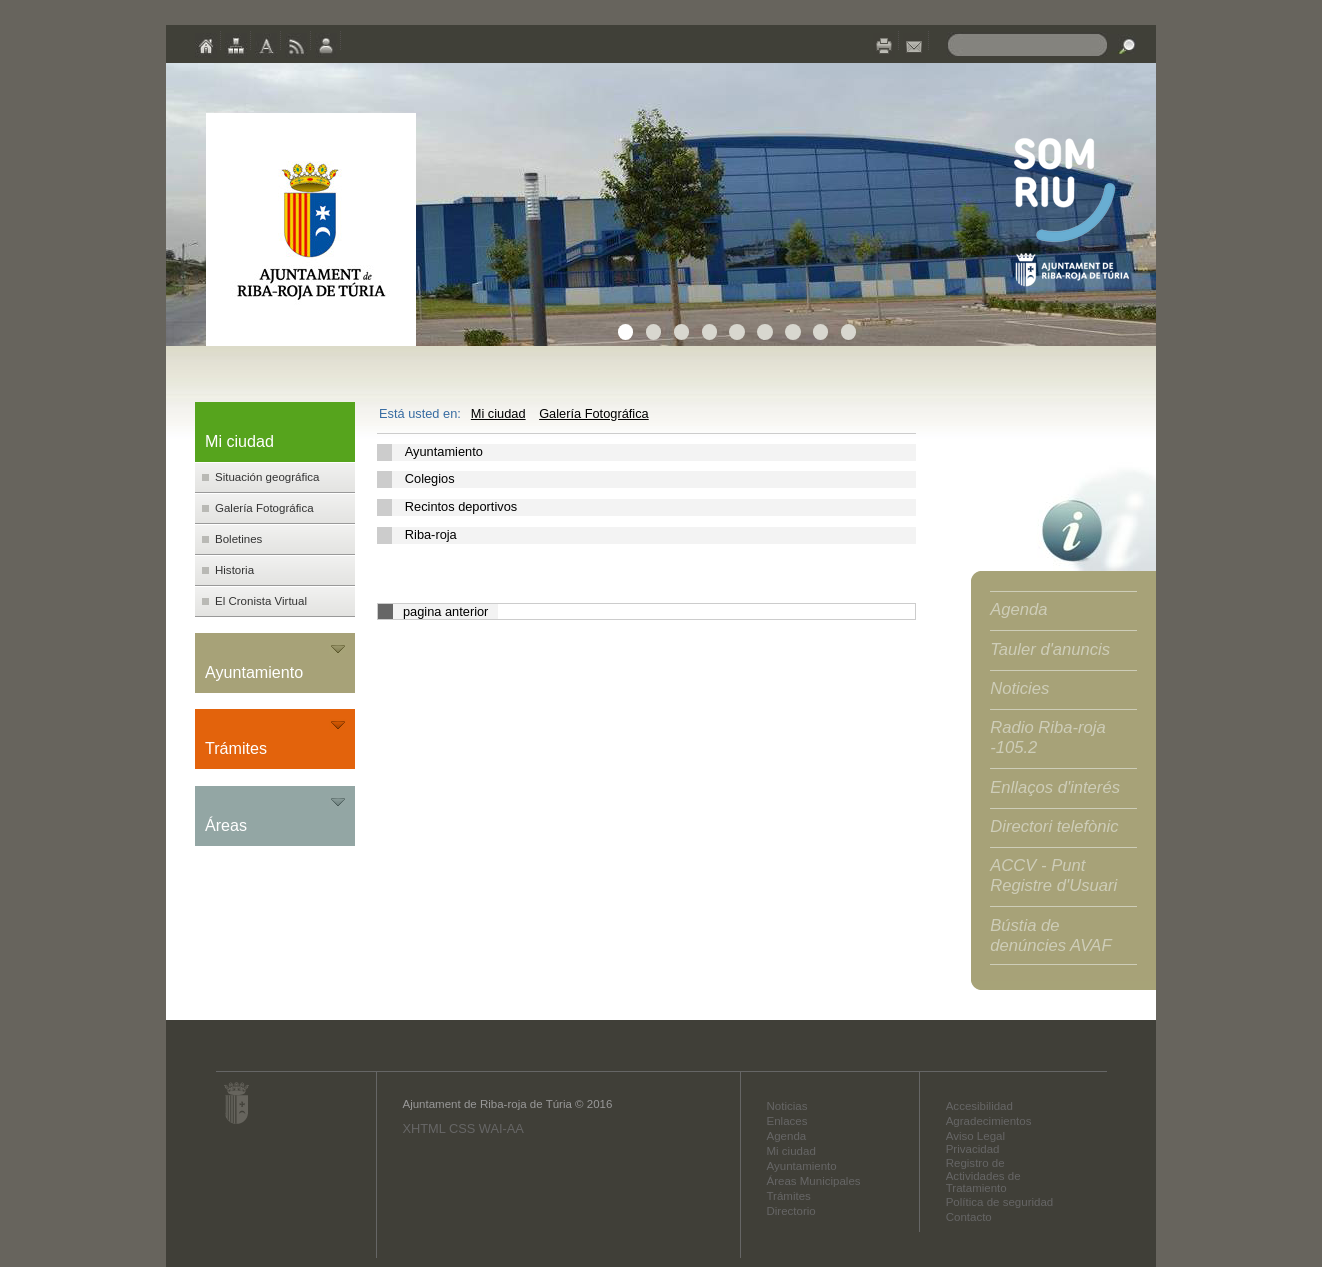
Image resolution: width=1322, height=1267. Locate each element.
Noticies (1019, 688)
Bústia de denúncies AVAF (1050, 935)
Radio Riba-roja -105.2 (1048, 737)
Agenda (1018, 609)
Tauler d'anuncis (1050, 649)
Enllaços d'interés (1055, 787)
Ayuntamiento (444, 451)
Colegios (430, 478)
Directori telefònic (1054, 826)
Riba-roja (431, 534)
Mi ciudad (498, 413)
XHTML (423, 1128)
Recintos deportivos (461, 506)
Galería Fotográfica (594, 413)
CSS (462, 1128)
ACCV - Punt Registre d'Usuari (1053, 875)
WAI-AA (501, 1128)
